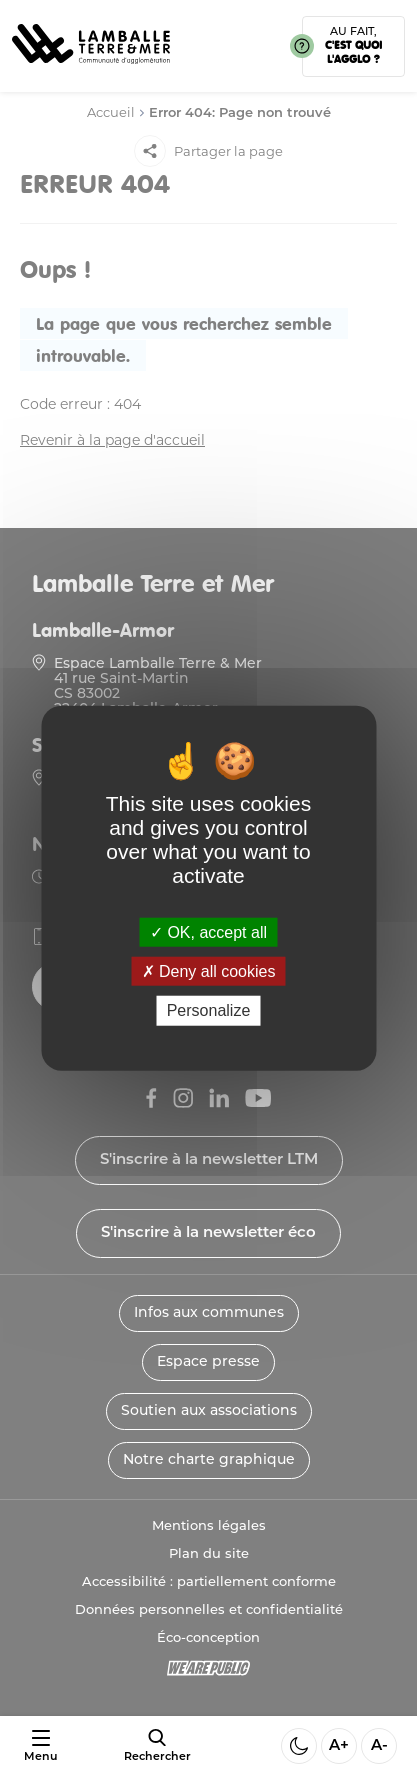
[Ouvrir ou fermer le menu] (40, 1746)
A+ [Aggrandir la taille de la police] (339, 1746)
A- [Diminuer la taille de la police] (379, 1746)
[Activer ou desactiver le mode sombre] (299, 1746)
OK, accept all (208, 932)
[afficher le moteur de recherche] (157, 1746)
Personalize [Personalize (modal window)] (209, 1010)
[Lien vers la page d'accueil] (91, 70)
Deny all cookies (209, 971)
